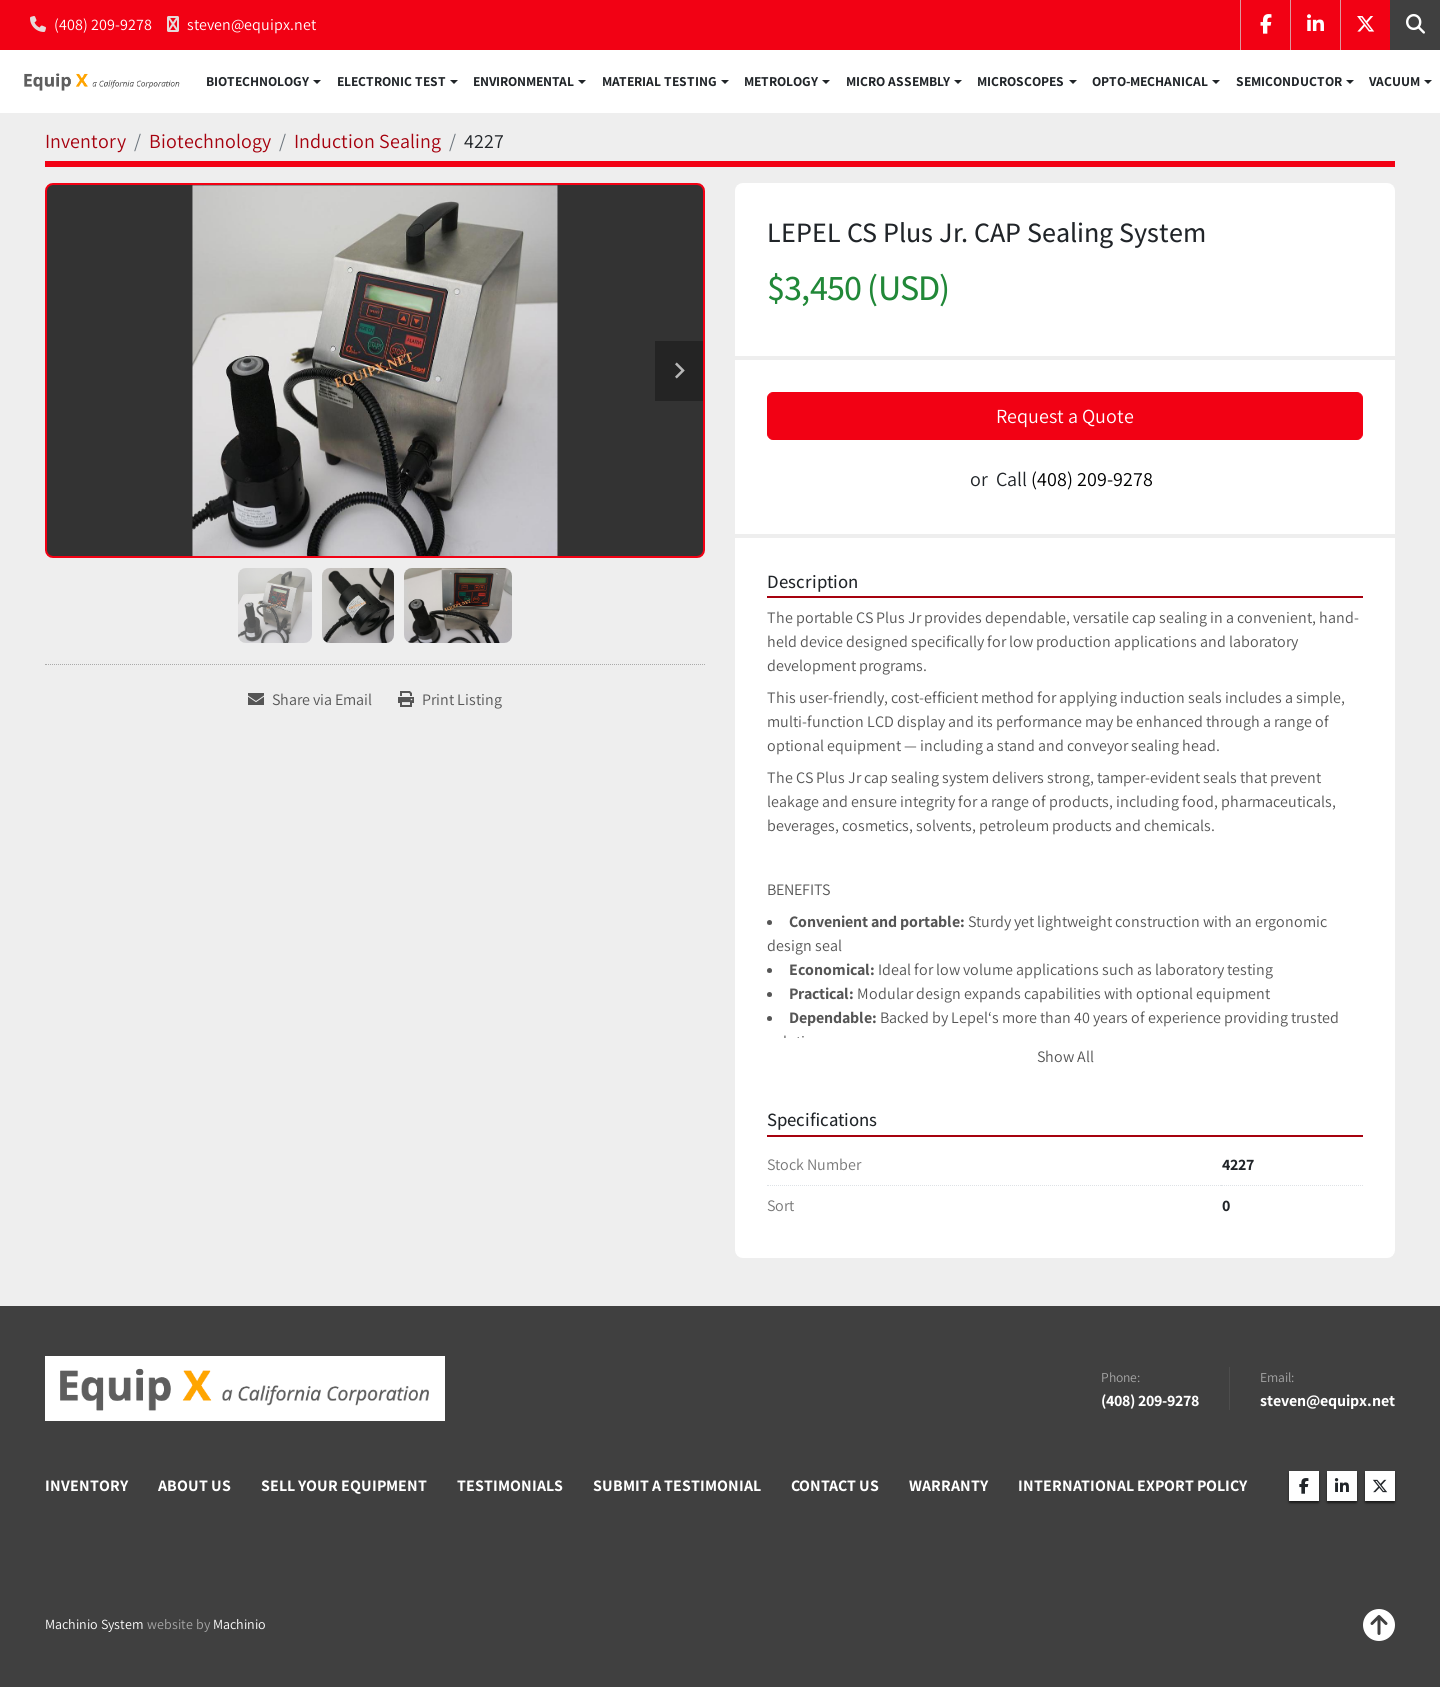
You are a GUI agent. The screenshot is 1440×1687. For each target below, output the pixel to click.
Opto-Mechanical (1150, 84)
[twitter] (1365, 25)
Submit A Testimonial (677, 1489)
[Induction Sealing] (367, 146)
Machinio (239, 1629)
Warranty (948, 1489)
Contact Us (835, 1489)
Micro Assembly (898, 84)
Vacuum (1394, 84)
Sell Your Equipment (344, 1489)
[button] (263, 84)
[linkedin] (1315, 25)
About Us (194, 1489)
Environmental (523, 84)
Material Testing (659, 84)
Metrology (781, 84)
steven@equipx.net (251, 24)
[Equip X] (245, 1393)
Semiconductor (1289, 84)
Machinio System (94, 1629)
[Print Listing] (450, 705)
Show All (1065, 1061)
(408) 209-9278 (103, 24)
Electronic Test (391, 84)
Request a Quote (1065, 420)
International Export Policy (1132, 1489)
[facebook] (1265, 25)
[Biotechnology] (210, 146)
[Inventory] (85, 146)
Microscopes (1020, 84)
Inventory (86, 1489)
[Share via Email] (310, 705)
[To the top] (1379, 1630)
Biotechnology (257, 84)
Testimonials (510, 1489)
